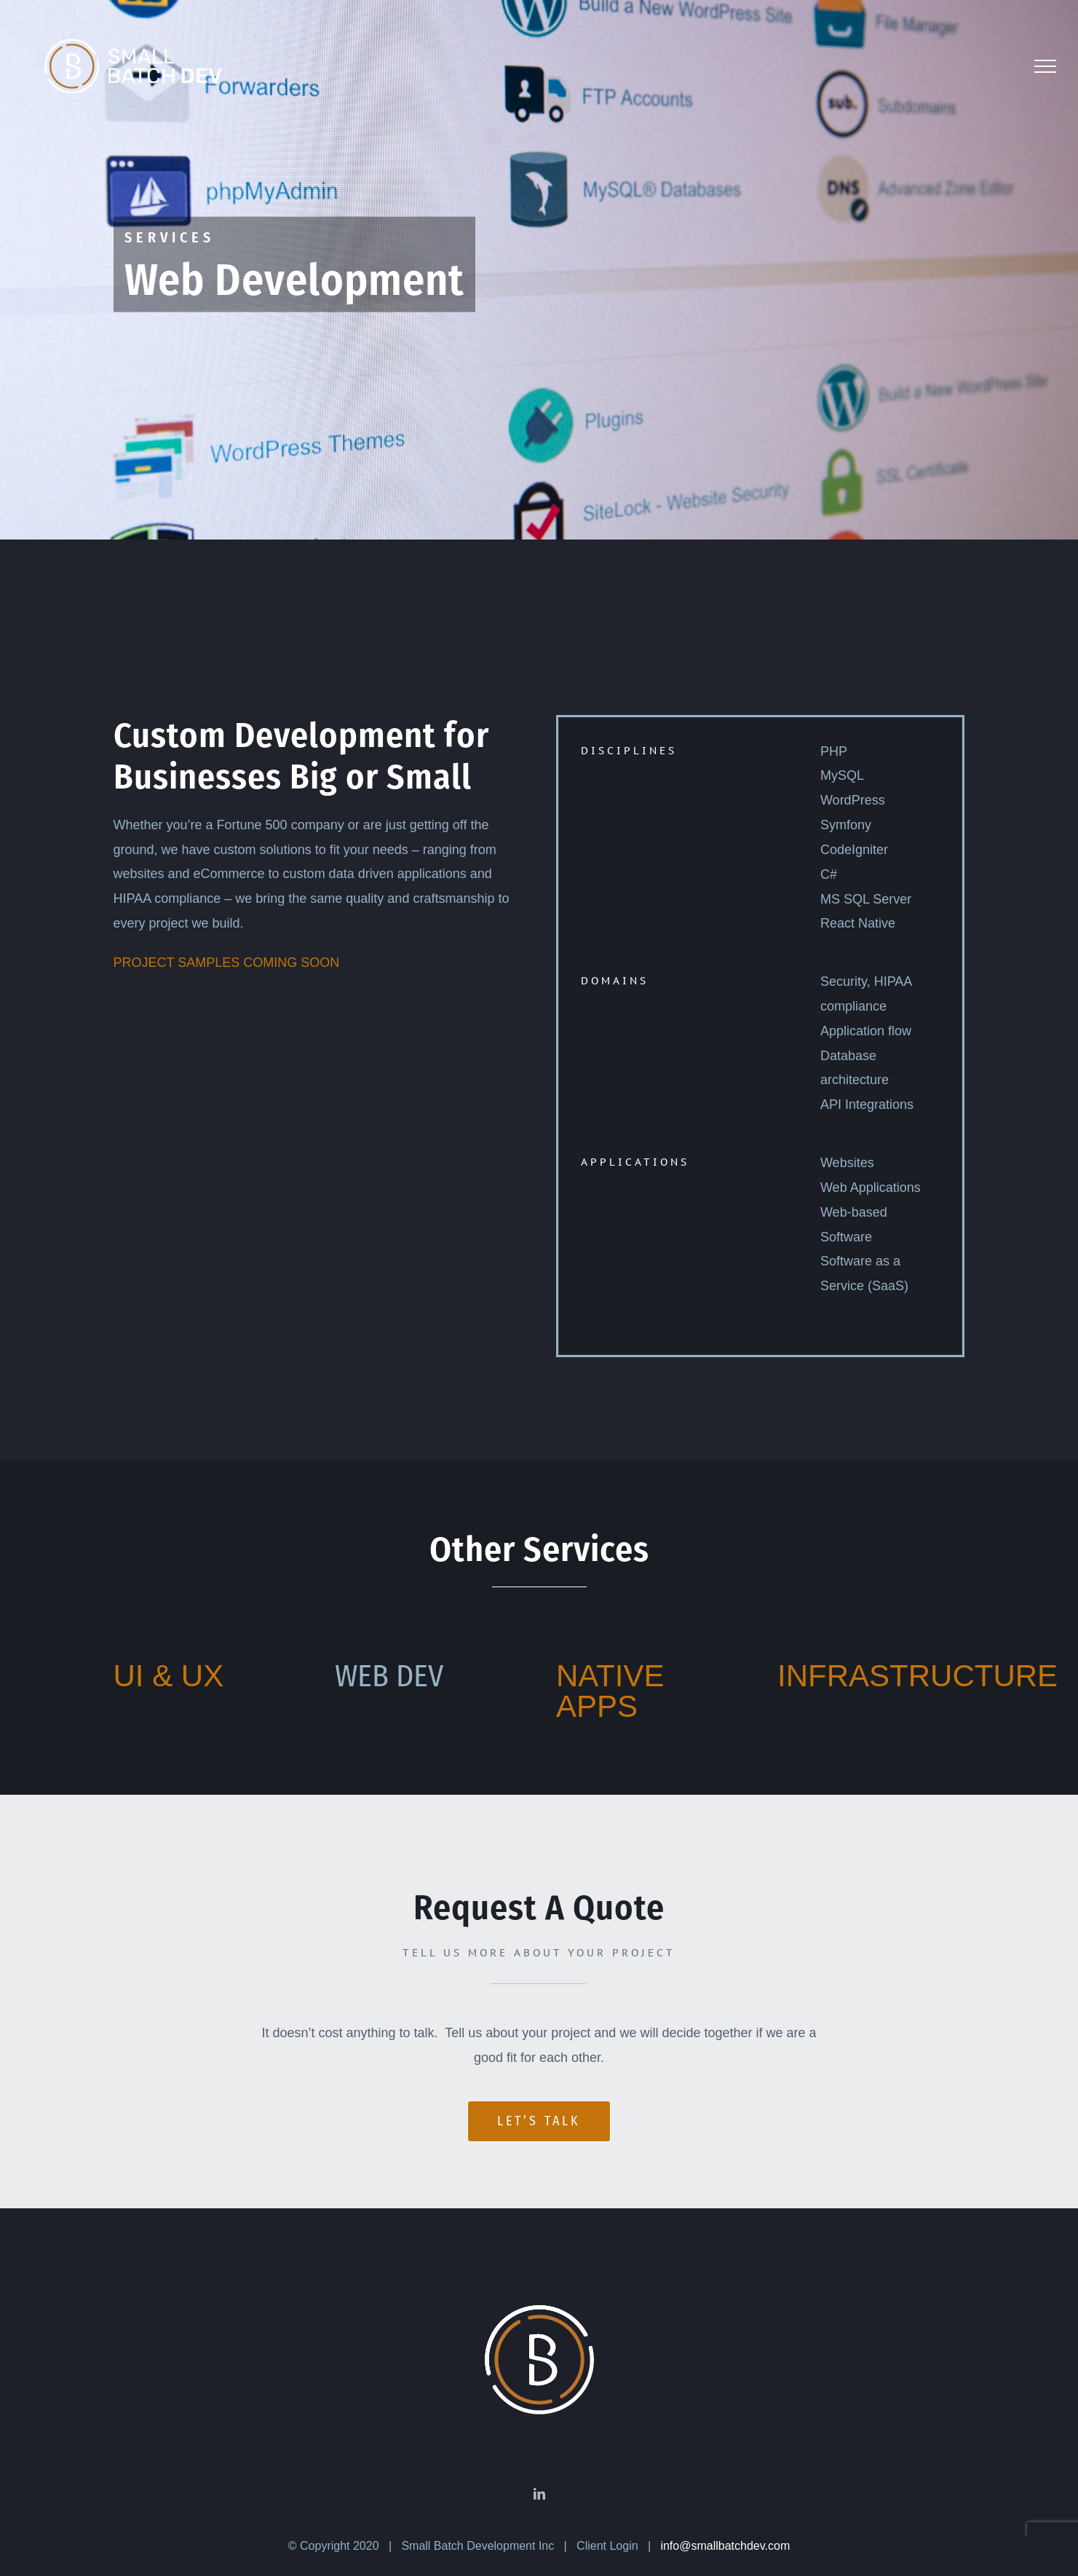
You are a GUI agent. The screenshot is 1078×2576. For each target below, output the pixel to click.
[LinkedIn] (539, 2476)
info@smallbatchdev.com (725, 2528)
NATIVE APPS (610, 1691)
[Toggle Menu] (1045, 66)
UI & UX (169, 1676)
